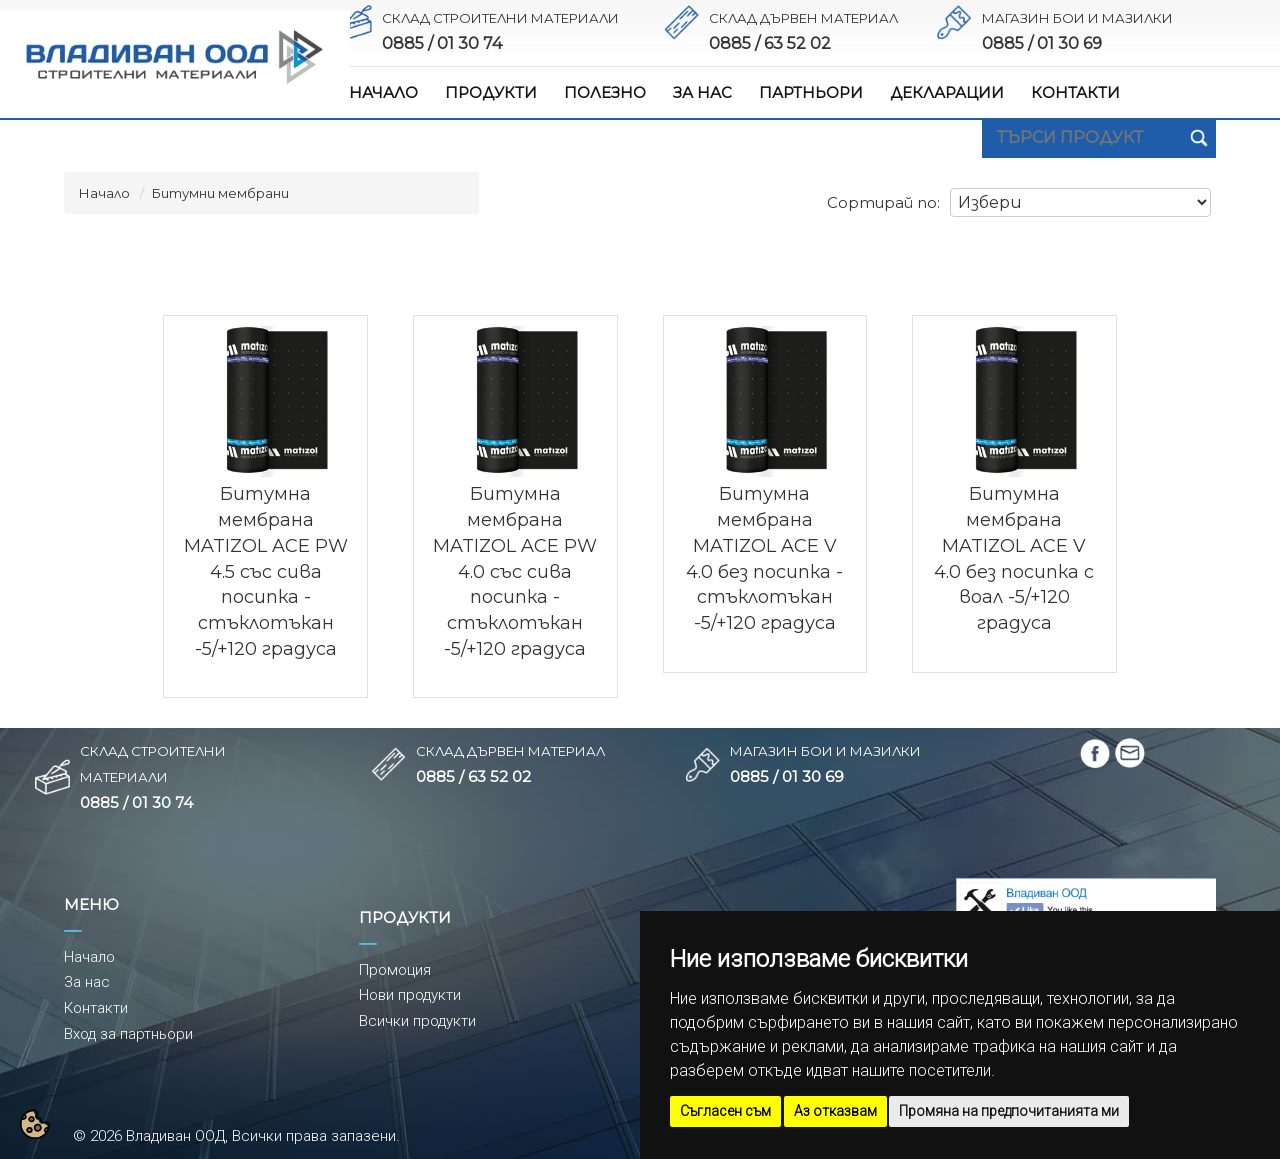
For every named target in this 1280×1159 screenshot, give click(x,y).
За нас (87, 982)
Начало (104, 193)
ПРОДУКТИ (491, 92)
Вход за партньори (128, 1034)
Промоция (395, 970)
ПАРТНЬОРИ (811, 92)
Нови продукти (410, 995)
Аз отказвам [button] (835, 1111)
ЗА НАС (702, 92)
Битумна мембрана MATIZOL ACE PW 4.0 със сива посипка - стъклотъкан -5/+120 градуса (515, 571)
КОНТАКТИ (1075, 92)
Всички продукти (417, 1021)
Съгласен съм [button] (725, 1111)
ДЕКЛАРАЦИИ (947, 92)
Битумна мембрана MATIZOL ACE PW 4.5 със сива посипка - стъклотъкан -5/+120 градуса (266, 571)
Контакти (96, 1008)
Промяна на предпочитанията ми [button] (1009, 1111)
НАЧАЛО (383, 92)
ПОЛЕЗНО (605, 92)
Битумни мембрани (220, 193)
